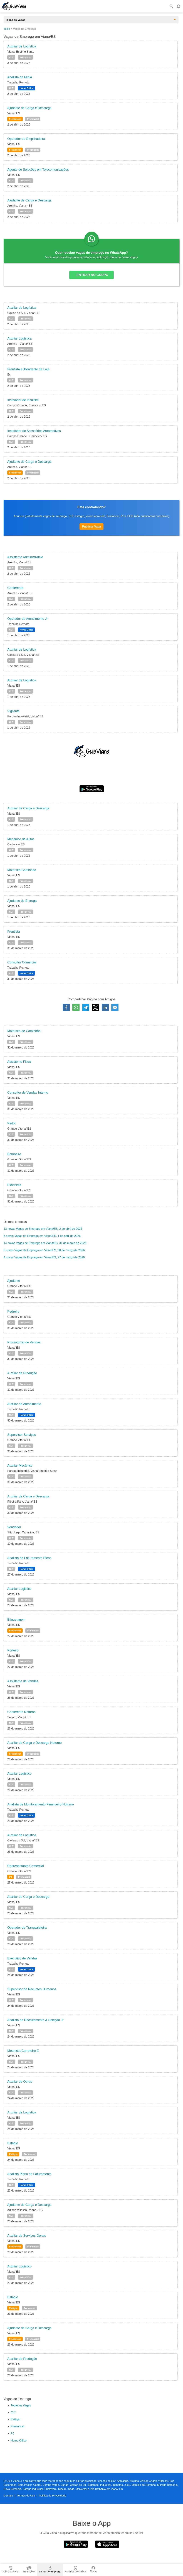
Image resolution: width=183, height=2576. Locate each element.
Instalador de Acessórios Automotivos (34, 431)
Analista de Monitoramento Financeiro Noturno (40, 1804)
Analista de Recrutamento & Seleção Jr (35, 2020)
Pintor (11, 1123)
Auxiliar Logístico (19, 1773)
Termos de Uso (26, 2495)
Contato (8, 2495)
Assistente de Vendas (22, 1681)
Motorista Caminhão (21, 870)
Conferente (15, 588)
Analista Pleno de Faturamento (29, 2174)
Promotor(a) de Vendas (24, 1342)
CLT (11, 57)
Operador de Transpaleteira (27, 1927)
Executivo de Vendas (22, 1958)
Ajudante (13, 1281)
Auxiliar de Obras (19, 2081)
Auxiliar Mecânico (20, 1465)
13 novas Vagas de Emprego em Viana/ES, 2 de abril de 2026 (43, 1228)
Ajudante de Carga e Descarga (29, 108)
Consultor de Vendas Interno (27, 1092)
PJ (10, 1877)
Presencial (25, 57)
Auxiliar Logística (19, 338)
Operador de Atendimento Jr (27, 618)
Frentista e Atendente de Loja (28, 369)
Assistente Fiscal (19, 1062)
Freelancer (15, 119)
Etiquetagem (16, 1619)
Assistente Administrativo (25, 557)
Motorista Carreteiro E (23, 2051)
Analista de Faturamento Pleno (29, 1558)
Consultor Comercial (21, 962)
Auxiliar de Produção (22, 1373)
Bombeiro (14, 1154)
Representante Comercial (25, 1866)
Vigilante (13, 711)
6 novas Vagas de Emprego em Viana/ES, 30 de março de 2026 (44, 1250)
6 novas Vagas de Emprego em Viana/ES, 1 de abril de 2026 (42, 1235)
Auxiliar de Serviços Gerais (26, 2235)
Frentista (13, 931)
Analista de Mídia (19, 77)
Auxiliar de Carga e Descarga (28, 808)
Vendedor (14, 1527)
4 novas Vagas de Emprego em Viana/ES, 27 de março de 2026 (44, 1257)
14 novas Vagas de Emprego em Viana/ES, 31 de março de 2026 (45, 1243)
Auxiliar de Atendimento (24, 1404)
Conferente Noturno (21, 1712)
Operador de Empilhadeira (26, 139)
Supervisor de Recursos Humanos (31, 1989)
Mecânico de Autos (20, 839)
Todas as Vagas (21, 2405)
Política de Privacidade (52, 2495)
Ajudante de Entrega (22, 901)
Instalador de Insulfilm (23, 400)
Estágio (12, 2143)
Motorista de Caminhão (24, 1031)
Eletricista (14, 1185)
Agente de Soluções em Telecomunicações (38, 169)
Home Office (26, 88)
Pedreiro (13, 1311)
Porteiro (13, 1650)
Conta (93, 2569)
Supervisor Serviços (21, 1435)
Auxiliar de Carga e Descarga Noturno (34, 1743)
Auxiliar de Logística (21, 46)
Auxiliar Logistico (19, 1589)
